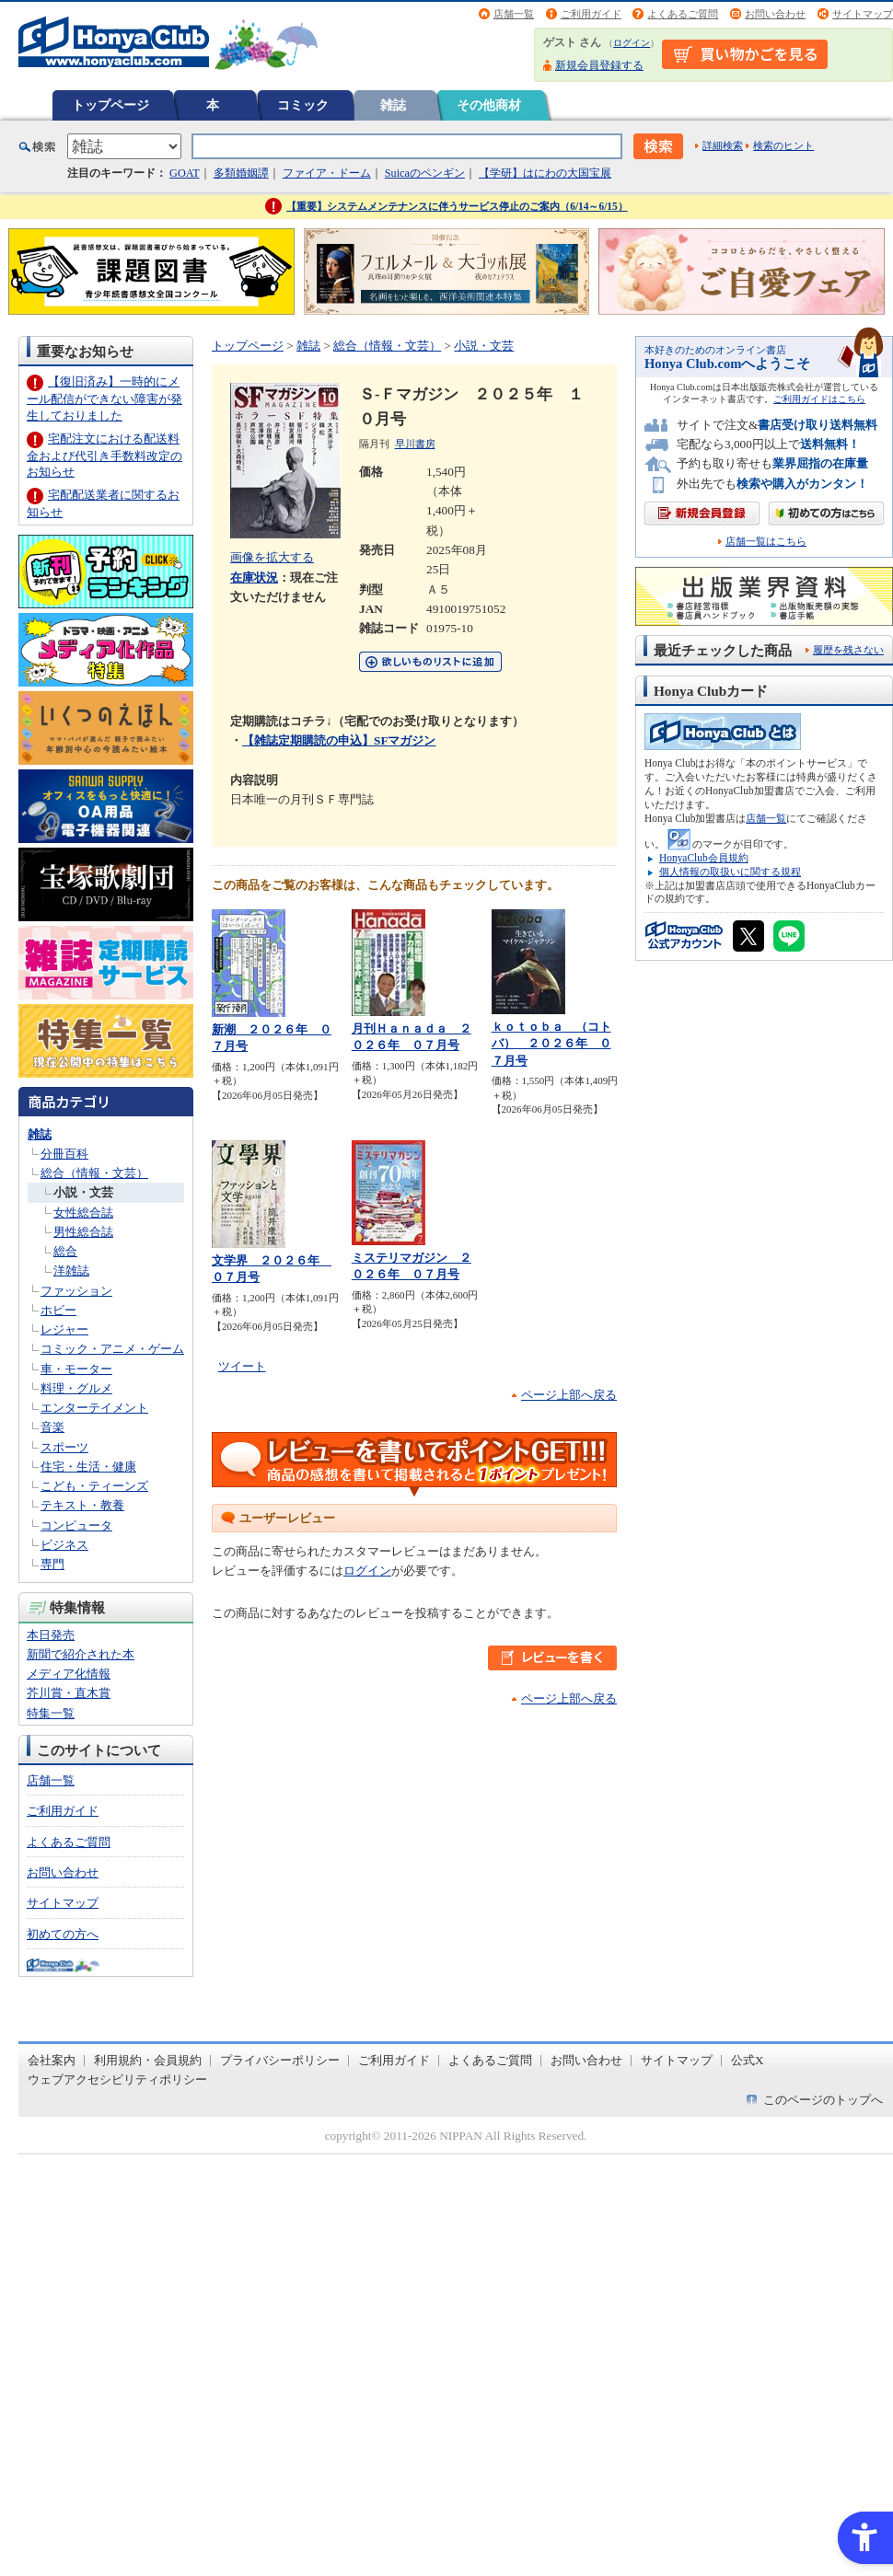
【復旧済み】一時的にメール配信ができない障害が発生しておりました (104, 398)
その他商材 (489, 105)
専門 (52, 1564)
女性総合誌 (83, 1212)
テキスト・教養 (82, 1505)
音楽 (52, 1427)
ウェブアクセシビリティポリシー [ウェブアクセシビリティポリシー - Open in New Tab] (117, 2079)
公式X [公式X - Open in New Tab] (747, 2060)
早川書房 (415, 443)
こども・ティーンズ (94, 1486)
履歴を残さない (848, 649)
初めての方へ (63, 1934)
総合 (65, 1251)
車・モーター (76, 1369)
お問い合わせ (775, 13)
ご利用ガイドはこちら (819, 399)
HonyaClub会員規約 (703, 857)
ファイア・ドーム (327, 173)
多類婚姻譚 (241, 173)
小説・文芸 (83, 1192)
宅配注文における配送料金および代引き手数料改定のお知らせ (104, 455)
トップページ (110, 105)
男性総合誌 (83, 1232)
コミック (303, 105)
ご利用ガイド (591, 13)
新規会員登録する (599, 65)
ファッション (76, 1291)
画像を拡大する (272, 557)
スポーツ (64, 1447)
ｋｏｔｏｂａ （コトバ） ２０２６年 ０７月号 (551, 1044)
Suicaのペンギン (425, 173)
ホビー (58, 1310)
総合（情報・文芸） (94, 1173)
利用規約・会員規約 (148, 2060)
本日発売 (51, 1635)
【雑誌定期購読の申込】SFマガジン (338, 740)
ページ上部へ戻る (569, 1395)
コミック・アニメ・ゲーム (112, 1349)
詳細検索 (722, 145)
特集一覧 (51, 1713)
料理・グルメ (76, 1388)
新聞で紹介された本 (80, 1654)
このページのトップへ (823, 2100)
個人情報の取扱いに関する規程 (730, 871)
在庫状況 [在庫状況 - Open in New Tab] (254, 577)
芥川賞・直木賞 (68, 1693)
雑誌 (393, 105)
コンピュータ (76, 1525)
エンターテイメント (94, 1408)
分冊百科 (64, 1154)
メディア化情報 (68, 1674)
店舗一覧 (513, 13)
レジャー (64, 1329)
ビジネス (64, 1545)
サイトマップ (862, 13)
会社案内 (51, 2060)
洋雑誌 (71, 1270)
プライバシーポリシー (280, 2060)
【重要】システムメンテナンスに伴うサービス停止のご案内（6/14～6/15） (457, 206)
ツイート (242, 1366)
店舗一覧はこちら (765, 542)
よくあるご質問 (682, 13)
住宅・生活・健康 (88, 1466)
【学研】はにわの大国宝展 (545, 173)
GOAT (184, 173)
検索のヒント (783, 145)
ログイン (631, 43)
